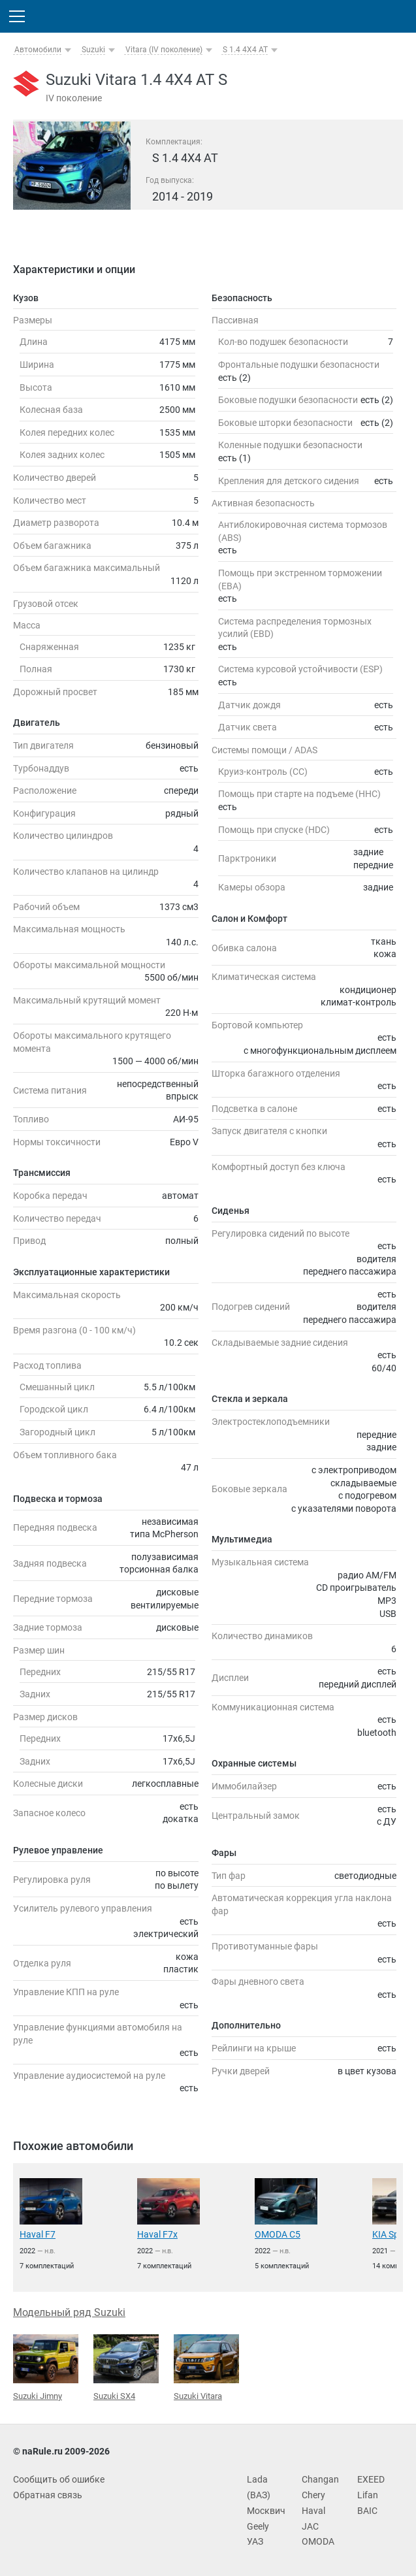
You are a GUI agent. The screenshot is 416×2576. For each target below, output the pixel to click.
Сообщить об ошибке (58, 2479)
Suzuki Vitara (206, 2367)
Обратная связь (47, 2495)
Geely (258, 2526)
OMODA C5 (277, 2234)
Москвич (266, 2510)
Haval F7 (38, 2234)
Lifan (367, 2495)
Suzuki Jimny (45, 2367)
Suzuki (93, 49)
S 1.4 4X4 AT (245, 49)
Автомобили (37, 49)
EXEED (371, 2479)
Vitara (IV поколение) (163, 49)
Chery (313, 2495)
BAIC (367, 2510)
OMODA (318, 2541)
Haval (313, 2510)
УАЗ (255, 2541)
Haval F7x (157, 2234)
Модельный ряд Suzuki (69, 2312)
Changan (320, 2479)
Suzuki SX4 (126, 2367)
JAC (310, 2526)
